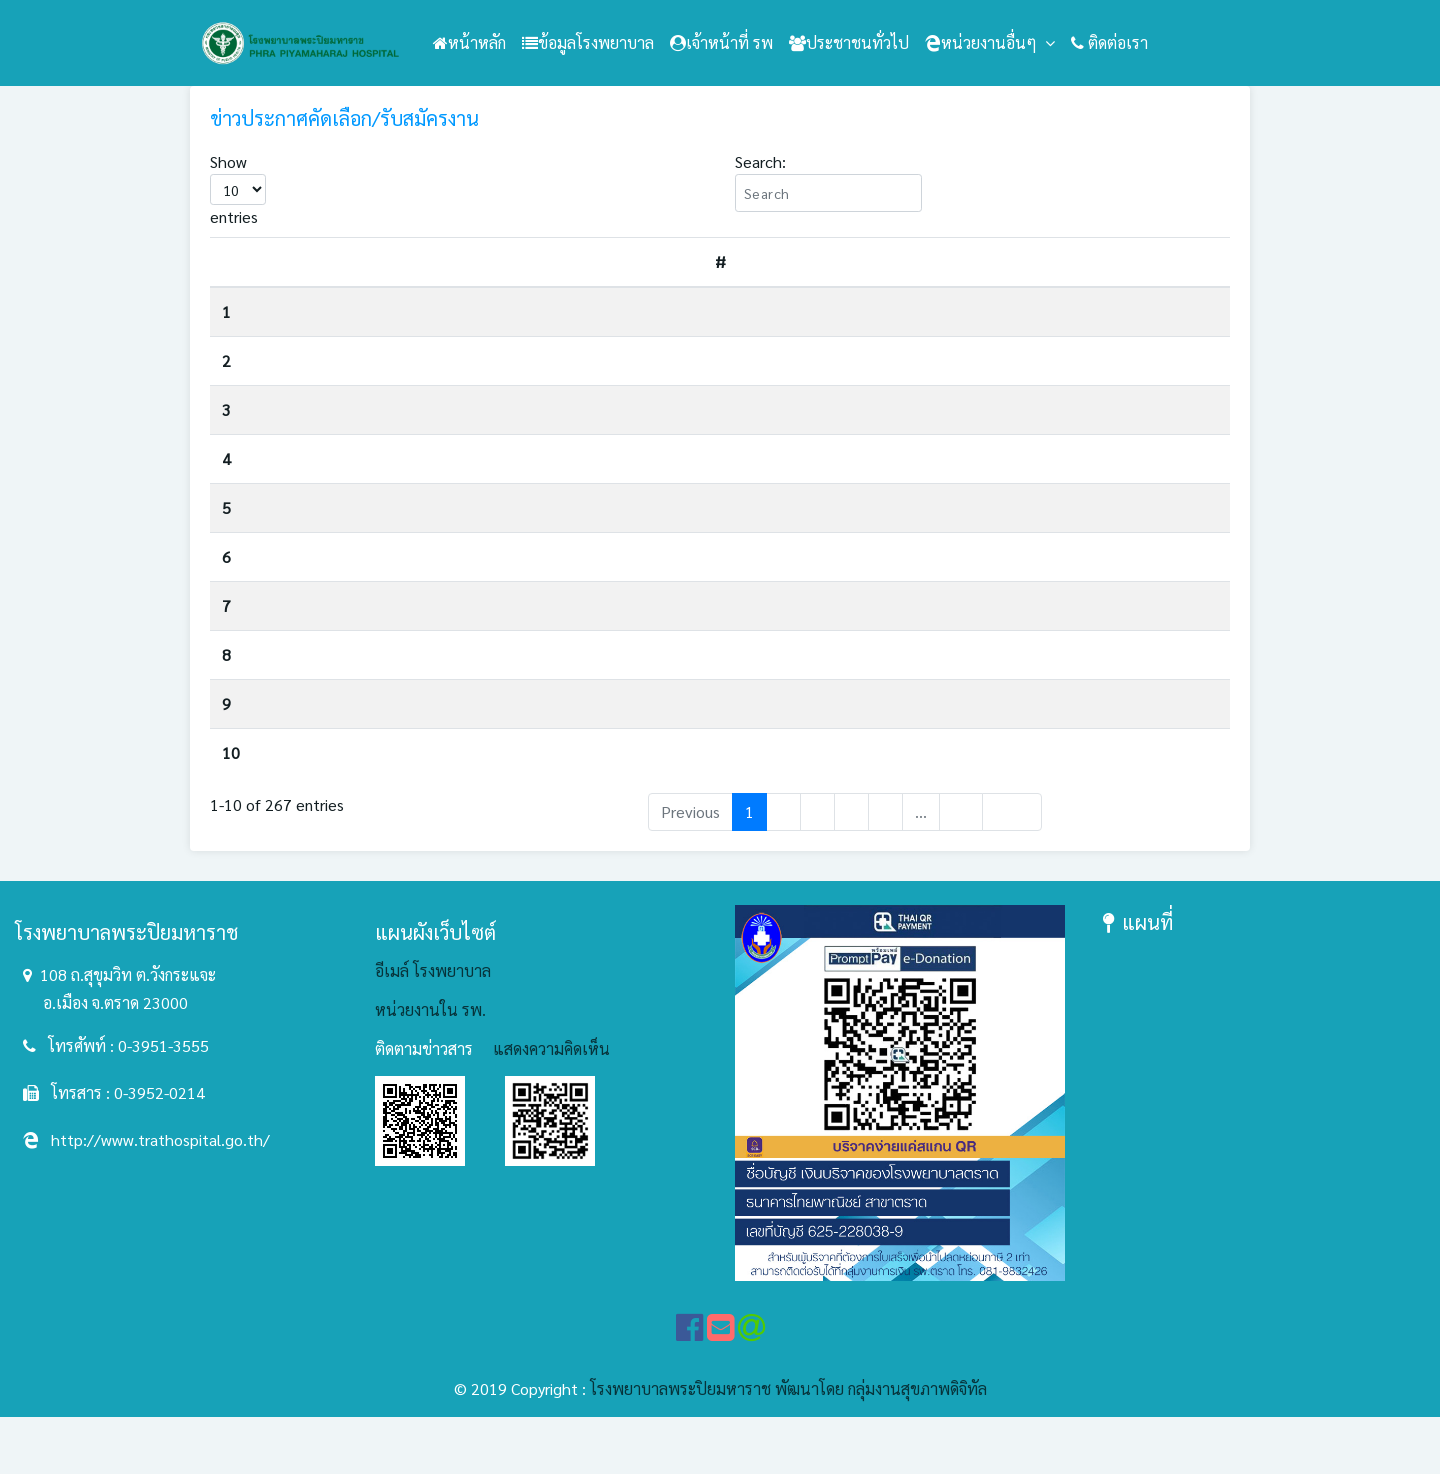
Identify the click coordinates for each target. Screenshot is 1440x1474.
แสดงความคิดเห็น (551, 1106)
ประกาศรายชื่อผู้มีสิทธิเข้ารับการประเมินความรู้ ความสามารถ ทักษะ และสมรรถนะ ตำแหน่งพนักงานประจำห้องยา (635, 695)
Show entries (238, 189)
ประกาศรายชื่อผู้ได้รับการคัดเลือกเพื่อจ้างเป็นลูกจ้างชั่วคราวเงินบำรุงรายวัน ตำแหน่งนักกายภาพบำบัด (592, 744)
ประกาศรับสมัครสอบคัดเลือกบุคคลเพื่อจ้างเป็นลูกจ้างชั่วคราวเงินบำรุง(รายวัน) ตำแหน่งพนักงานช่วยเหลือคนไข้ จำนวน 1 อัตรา (655, 319)
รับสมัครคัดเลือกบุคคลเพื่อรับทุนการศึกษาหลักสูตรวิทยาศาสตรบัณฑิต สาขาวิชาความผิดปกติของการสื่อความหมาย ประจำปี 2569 (661, 382)
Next (1012, 869)
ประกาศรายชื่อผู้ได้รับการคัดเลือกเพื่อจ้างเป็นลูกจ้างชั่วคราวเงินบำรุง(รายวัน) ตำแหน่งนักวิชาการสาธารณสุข (613, 485)
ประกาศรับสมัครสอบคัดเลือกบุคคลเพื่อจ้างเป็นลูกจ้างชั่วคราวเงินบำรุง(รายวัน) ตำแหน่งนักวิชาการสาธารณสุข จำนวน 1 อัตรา (648, 803)
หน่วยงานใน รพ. (430, 1067)
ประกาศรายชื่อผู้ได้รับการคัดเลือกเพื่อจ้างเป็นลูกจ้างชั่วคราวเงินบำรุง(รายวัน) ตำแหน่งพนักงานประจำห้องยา (613, 534)
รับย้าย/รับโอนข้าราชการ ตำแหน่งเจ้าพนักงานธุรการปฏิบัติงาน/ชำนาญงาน (512, 436)
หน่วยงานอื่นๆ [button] (983, 42)
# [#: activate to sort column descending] (231, 261)
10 (231, 795)
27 (961, 869)
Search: (828, 181)
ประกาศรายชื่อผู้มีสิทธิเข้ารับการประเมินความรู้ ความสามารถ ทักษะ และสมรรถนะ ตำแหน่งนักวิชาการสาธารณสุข (634, 646)
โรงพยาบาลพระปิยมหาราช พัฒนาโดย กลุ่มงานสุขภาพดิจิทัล (788, 1445)
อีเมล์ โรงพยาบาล (433, 1028)
